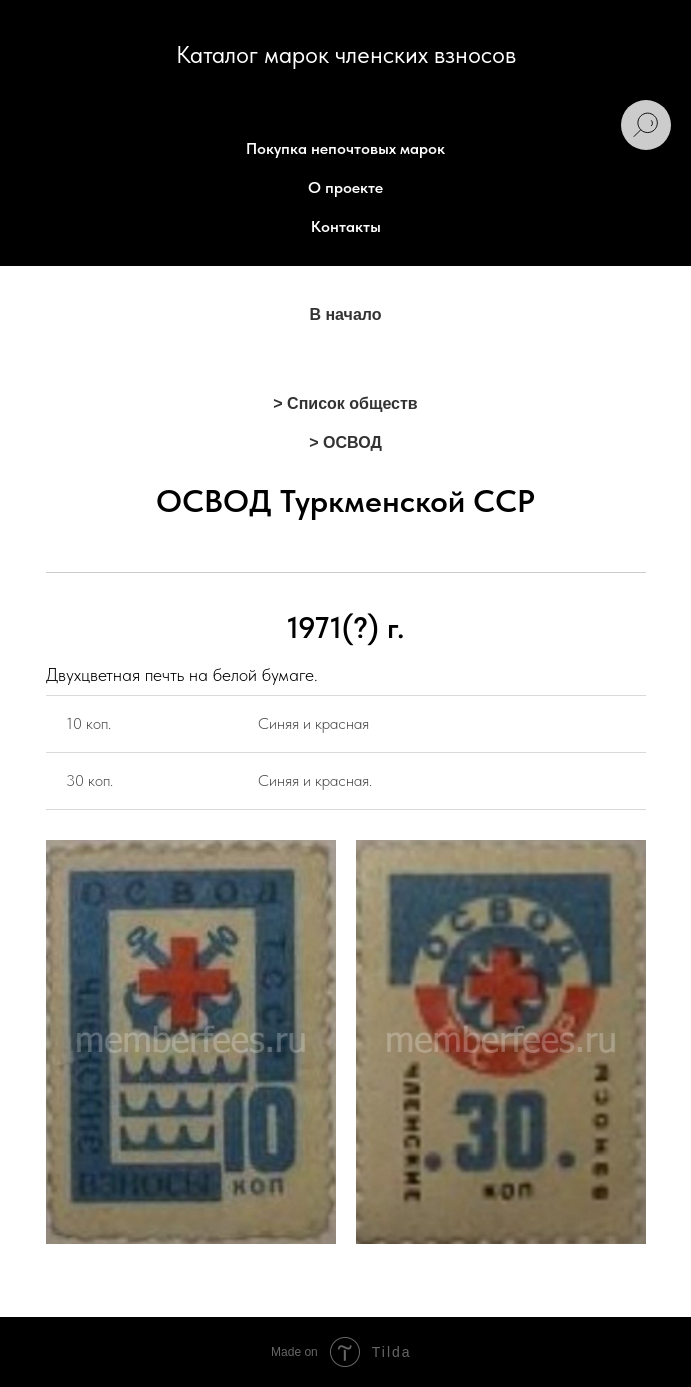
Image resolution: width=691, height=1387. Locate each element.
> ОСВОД (345, 442)
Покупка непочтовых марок (345, 148)
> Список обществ (345, 403)
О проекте (345, 187)
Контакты (346, 226)
